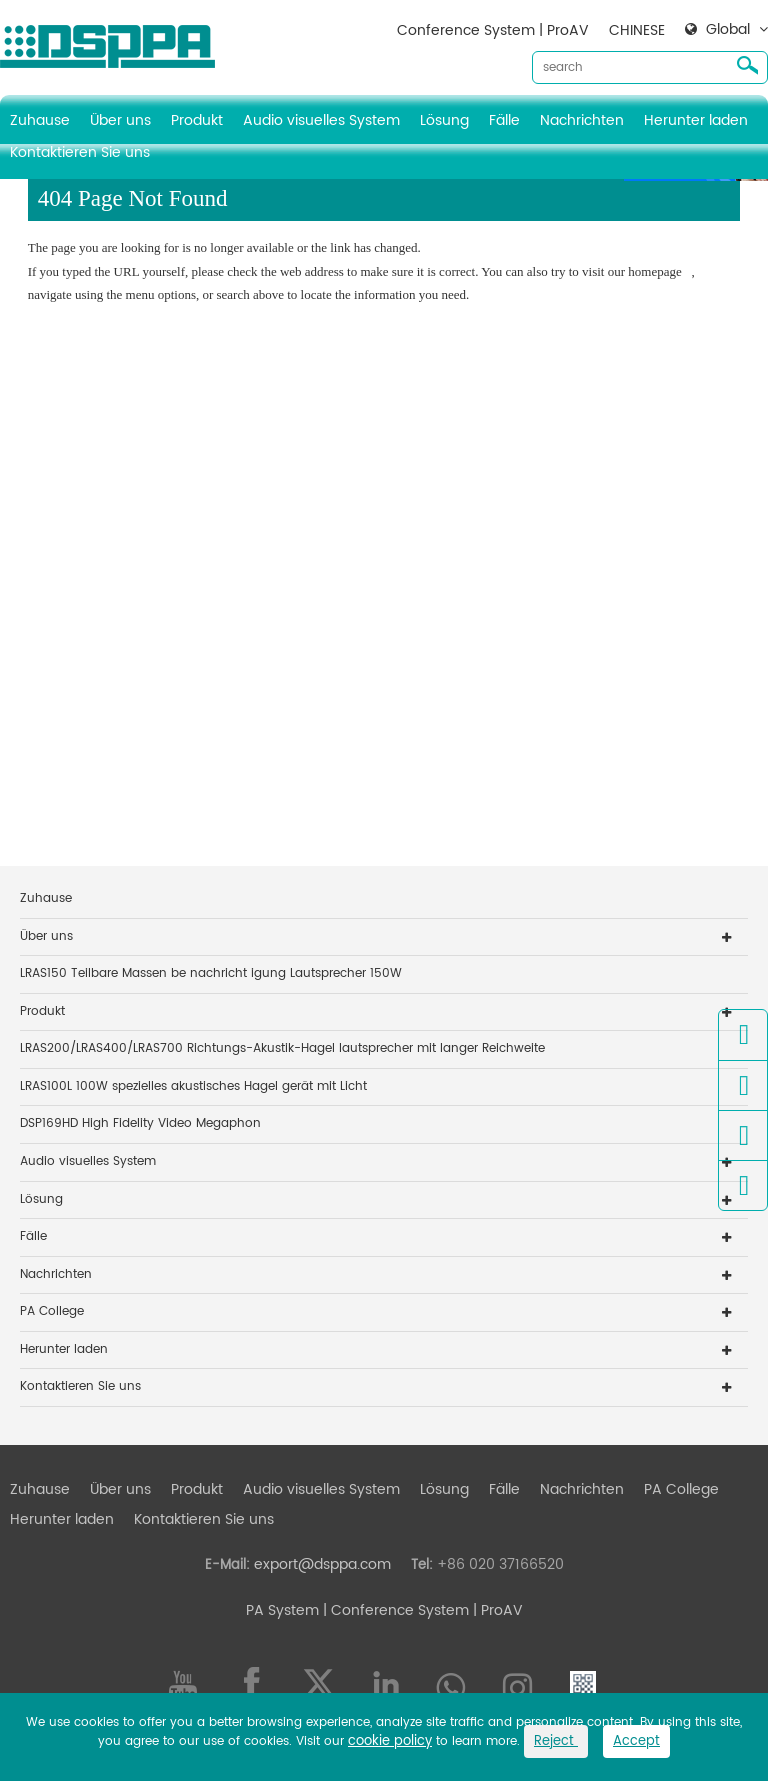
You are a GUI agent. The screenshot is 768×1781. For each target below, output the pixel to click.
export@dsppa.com (322, 1564)
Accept (636, 1741)
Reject (556, 1741)
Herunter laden (696, 120)
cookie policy (390, 1741)
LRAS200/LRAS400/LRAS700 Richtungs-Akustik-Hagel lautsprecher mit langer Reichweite (282, 1048)
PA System (282, 1610)
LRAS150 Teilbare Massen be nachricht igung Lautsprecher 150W (211, 973)
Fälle (504, 120)
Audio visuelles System (321, 120)
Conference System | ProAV (493, 30)
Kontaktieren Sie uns (80, 152)
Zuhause (40, 120)
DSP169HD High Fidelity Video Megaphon (140, 1123)
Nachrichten (582, 120)
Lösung (444, 120)
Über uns (120, 120)
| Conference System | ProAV (421, 1610)
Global (728, 30)
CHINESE (637, 30)
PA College (52, 1311)
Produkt (197, 120)
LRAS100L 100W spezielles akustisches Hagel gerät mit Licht (193, 1086)
